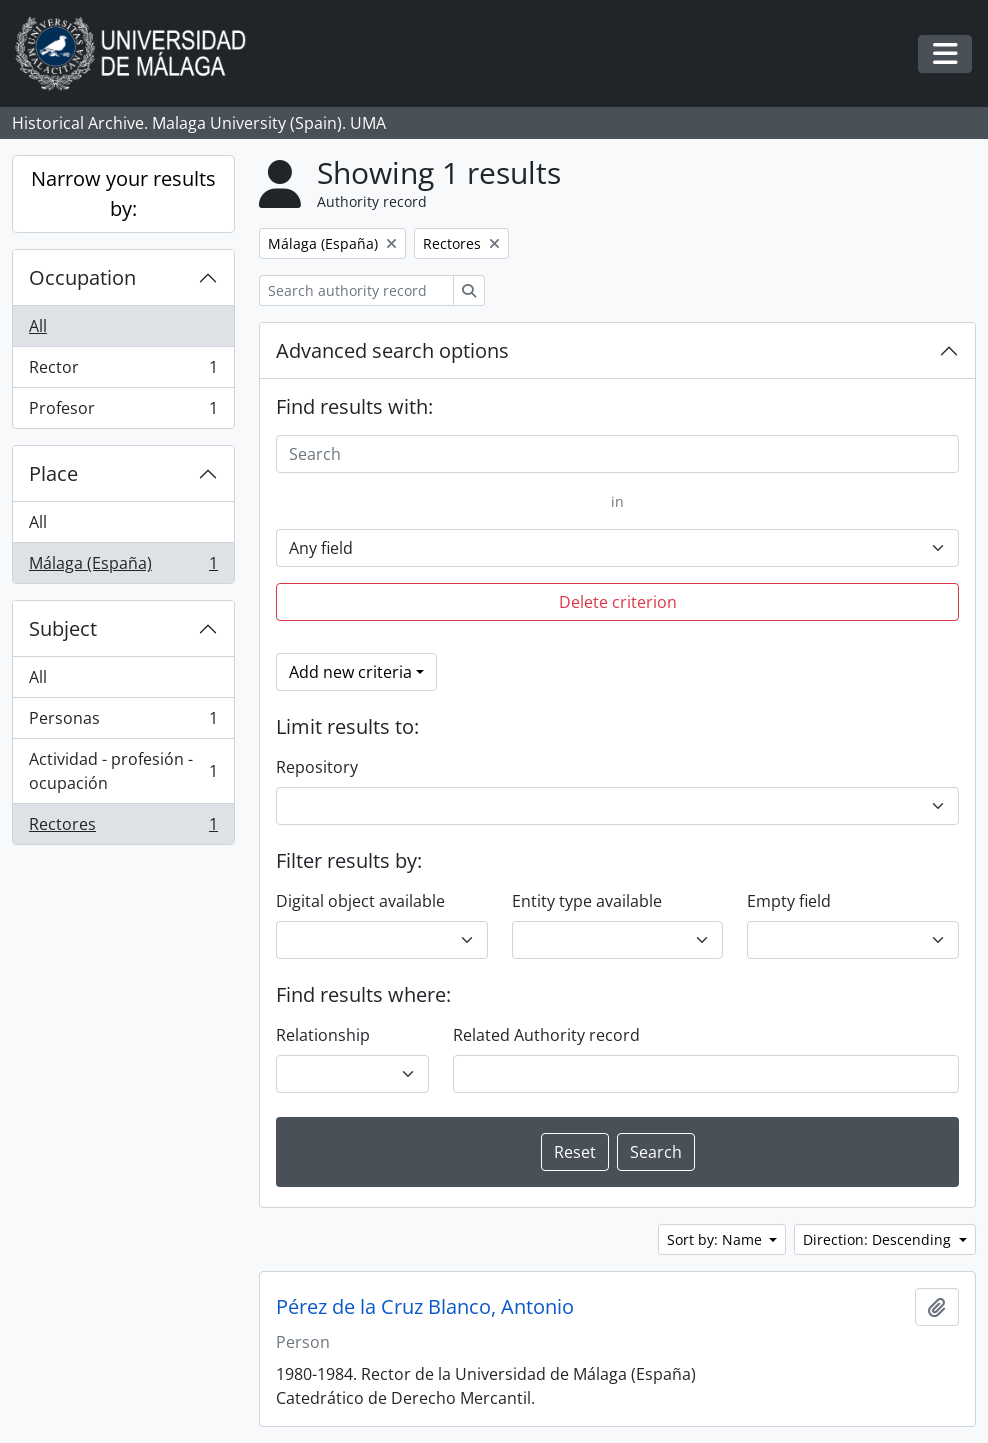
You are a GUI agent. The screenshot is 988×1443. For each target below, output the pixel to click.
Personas (123, 722)
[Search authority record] (356, 290)
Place (53, 473)
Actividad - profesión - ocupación (123, 771)
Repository (317, 767)
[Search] (617, 454)
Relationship (323, 1035)
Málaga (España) (123, 567)
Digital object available (360, 901)
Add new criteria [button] (350, 672)
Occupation (82, 277)
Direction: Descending (879, 1239)
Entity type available (587, 901)
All (38, 326)
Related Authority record (546, 1035)
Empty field (789, 901)
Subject (63, 628)
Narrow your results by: (123, 193)
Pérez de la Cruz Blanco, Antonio (425, 1307)
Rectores (123, 828)
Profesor (123, 412)
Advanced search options (392, 350)
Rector (123, 371)
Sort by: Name (716, 1239)
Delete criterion (618, 602)
